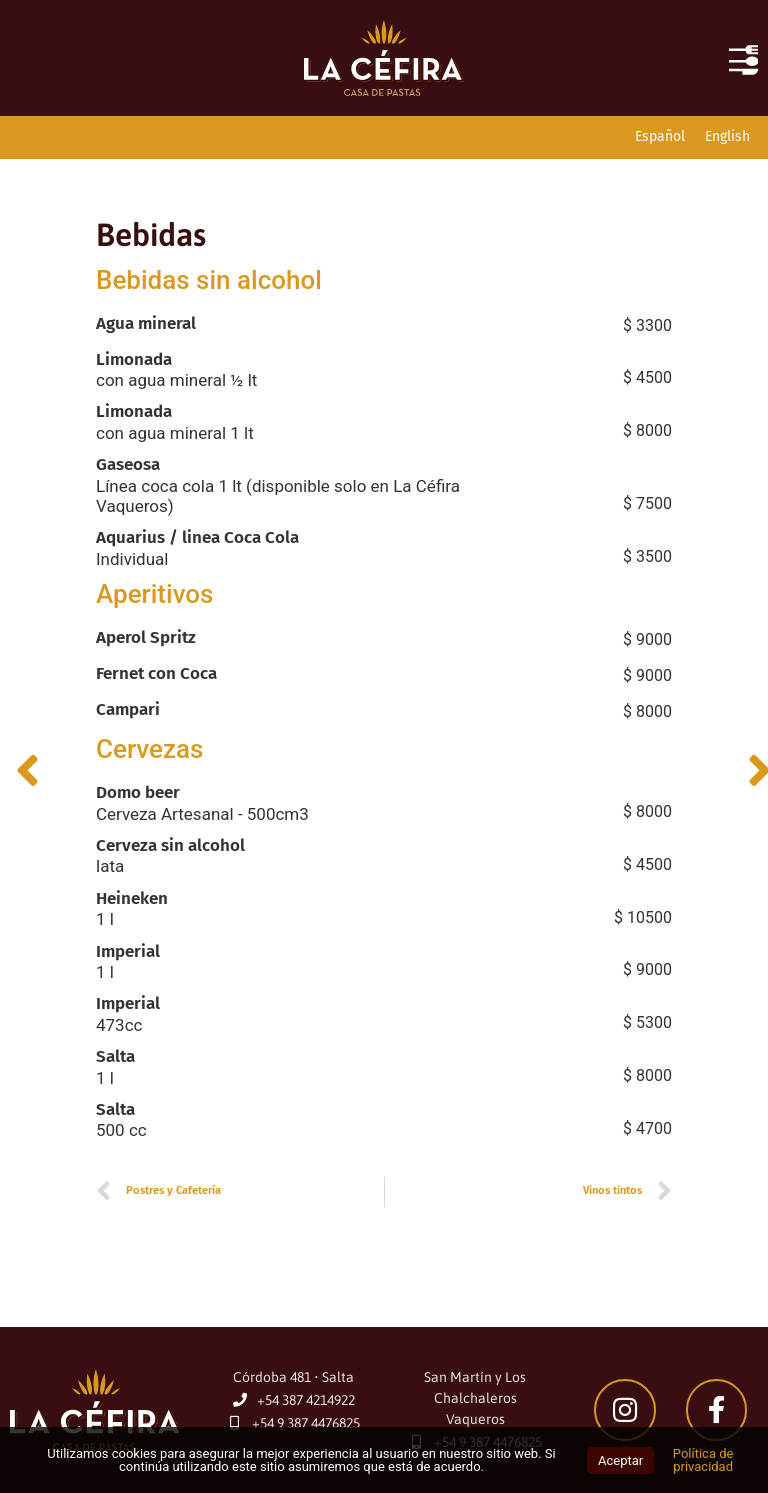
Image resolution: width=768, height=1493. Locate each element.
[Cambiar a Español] (660, 137)
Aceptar (620, 1460)
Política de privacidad (703, 1460)
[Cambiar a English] (727, 137)
